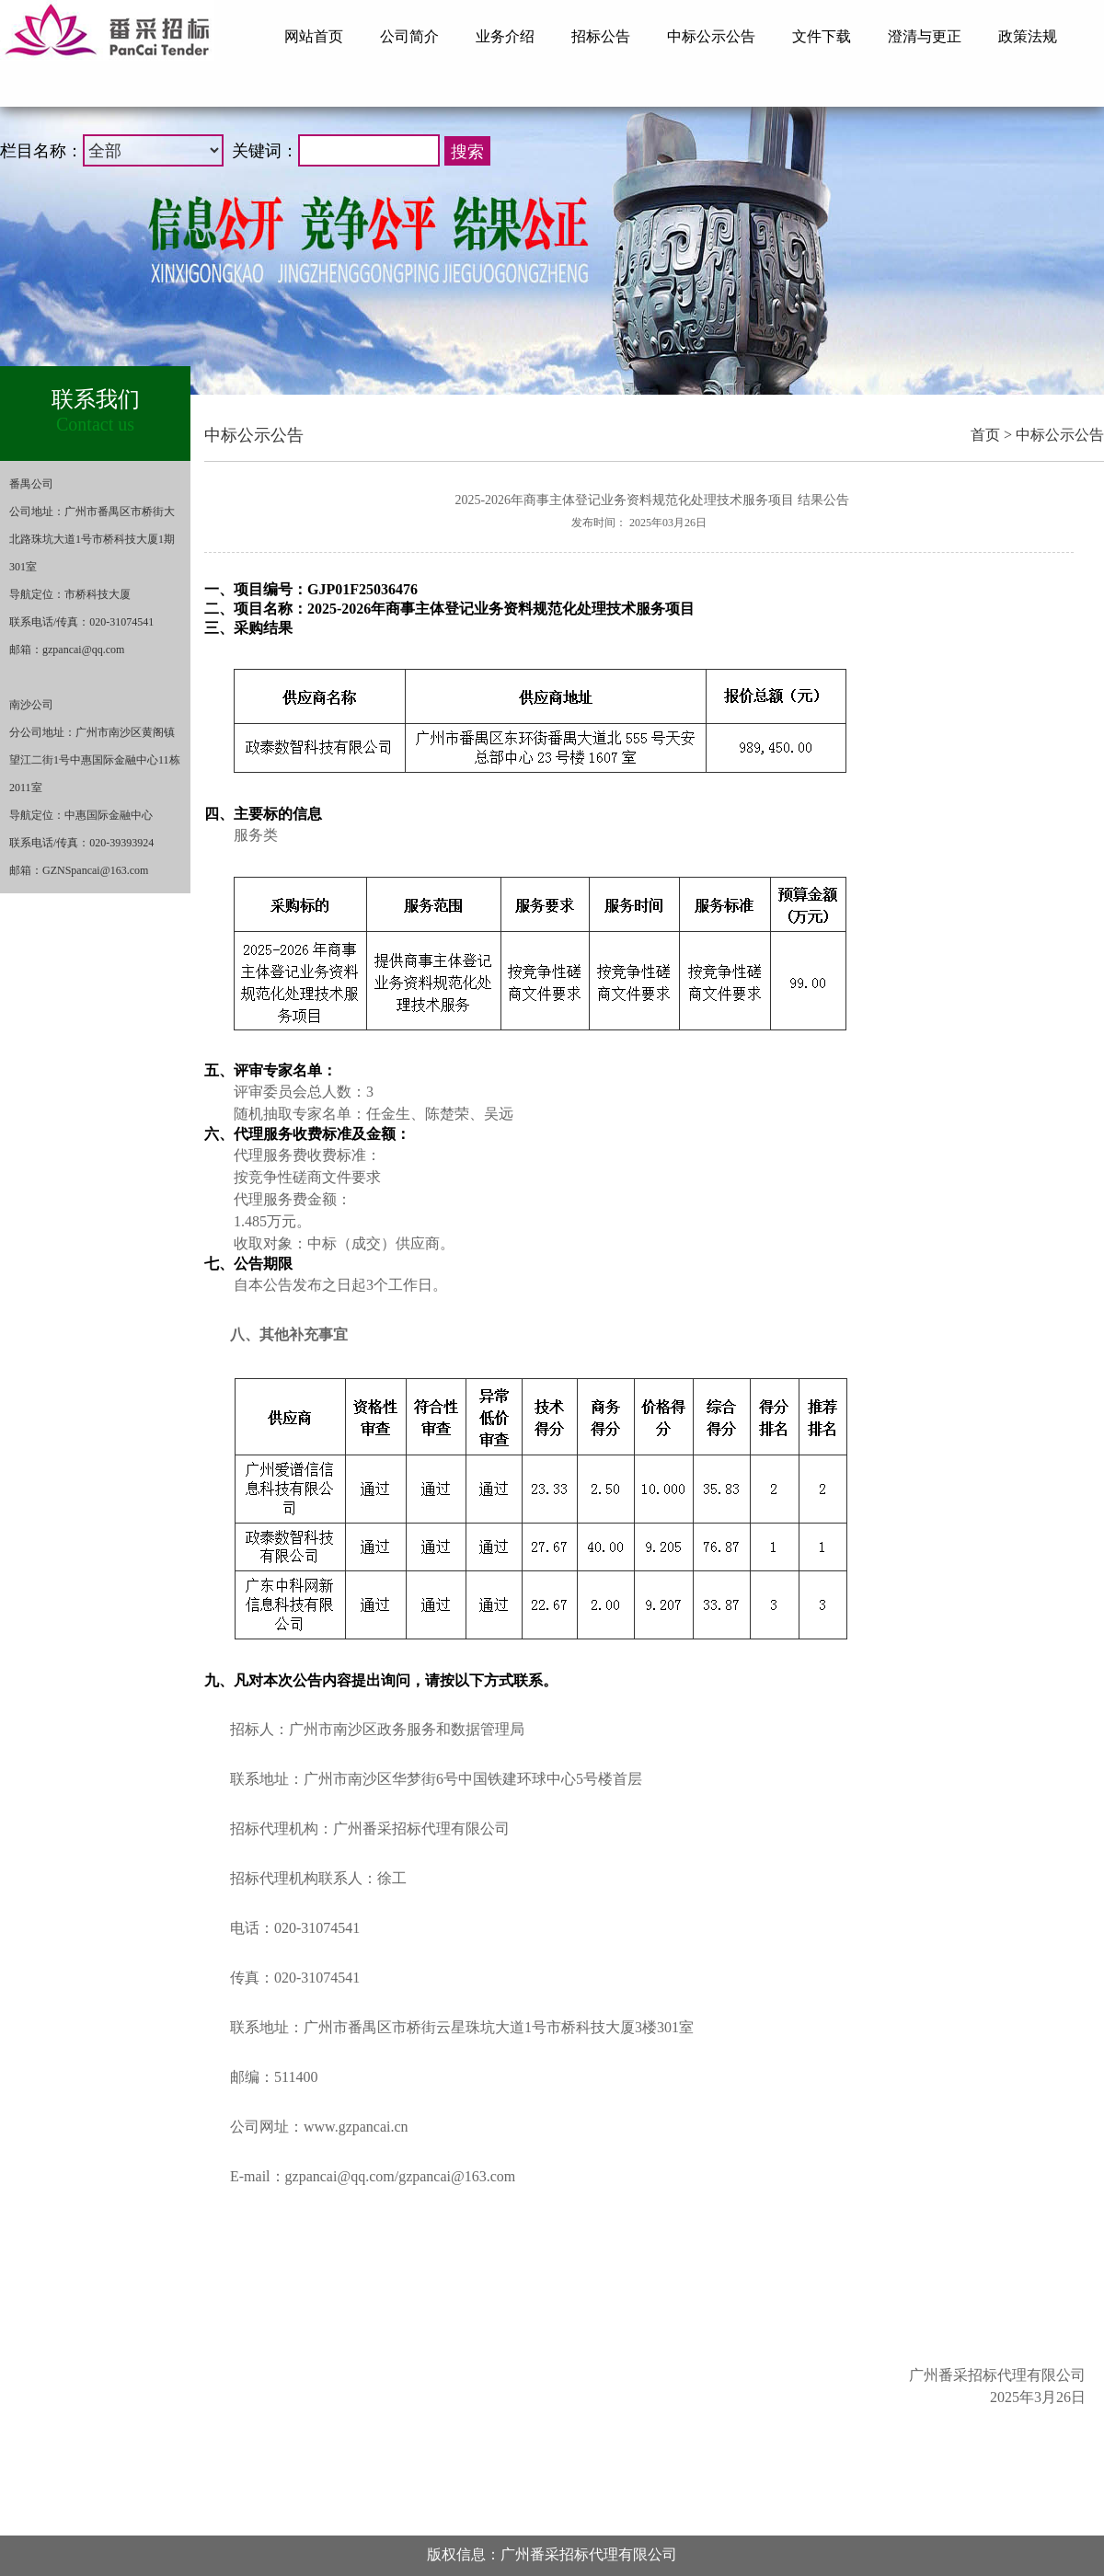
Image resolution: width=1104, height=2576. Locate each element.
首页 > (991, 435)
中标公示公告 (1060, 435)
